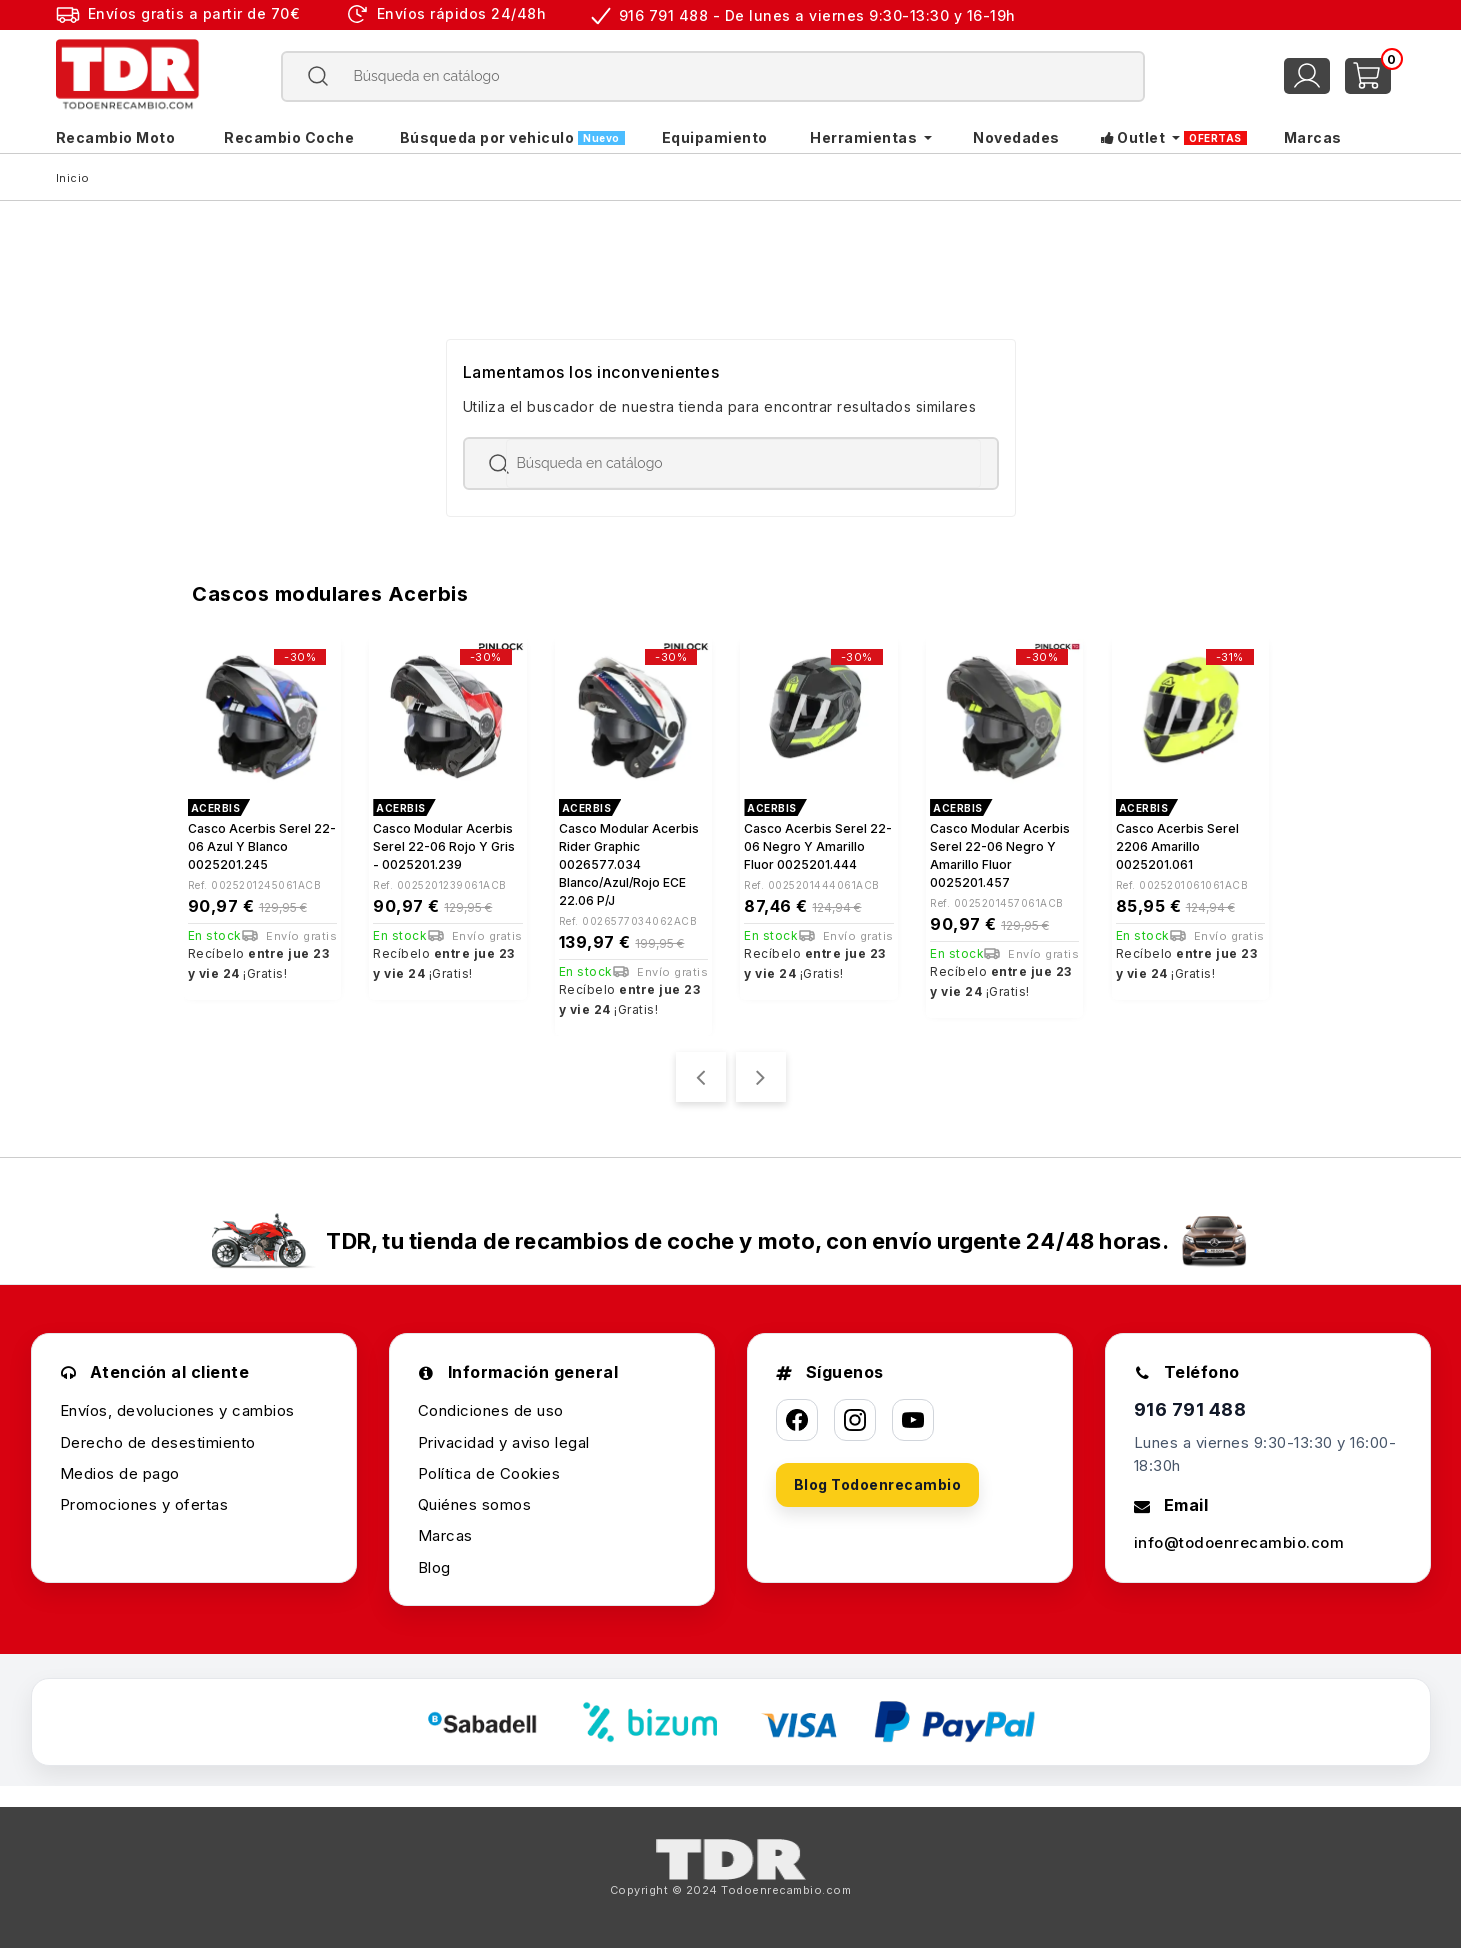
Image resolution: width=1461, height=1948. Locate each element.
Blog (434, 1567)
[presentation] (701, 1077)
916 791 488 (1190, 1409)
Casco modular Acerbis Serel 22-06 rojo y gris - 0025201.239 (444, 846)
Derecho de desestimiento (158, 1442)
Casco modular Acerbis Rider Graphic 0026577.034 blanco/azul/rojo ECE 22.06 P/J (629, 864)
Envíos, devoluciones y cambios (177, 1410)
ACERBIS (216, 808)
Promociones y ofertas (144, 1504)
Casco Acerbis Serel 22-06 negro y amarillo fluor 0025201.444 (818, 846)
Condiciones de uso (491, 1410)
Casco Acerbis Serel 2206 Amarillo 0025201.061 (1177, 846)
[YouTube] (913, 1420)
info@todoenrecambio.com (1239, 1542)
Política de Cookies (489, 1473)
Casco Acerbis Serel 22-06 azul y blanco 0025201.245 (262, 846)
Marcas (445, 1535)
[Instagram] (855, 1420)
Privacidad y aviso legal (504, 1442)
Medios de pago (120, 1473)
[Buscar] (712, 76)
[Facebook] (797, 1420)
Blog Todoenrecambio (878, 1484)
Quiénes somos (475, 1504)
